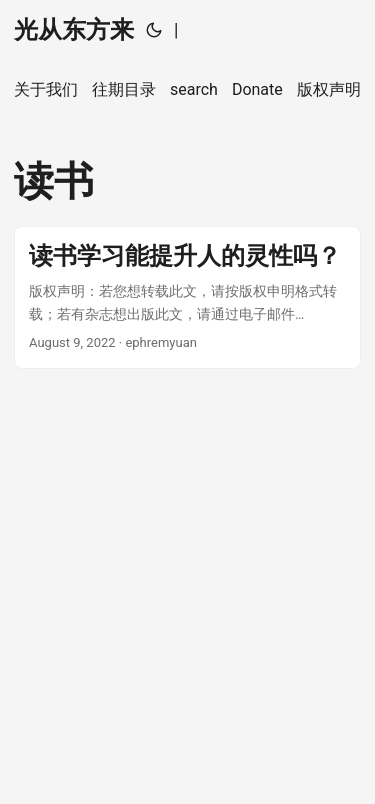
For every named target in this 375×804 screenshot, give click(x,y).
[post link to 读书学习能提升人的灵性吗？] (187, 297)
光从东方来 (74, 30)
